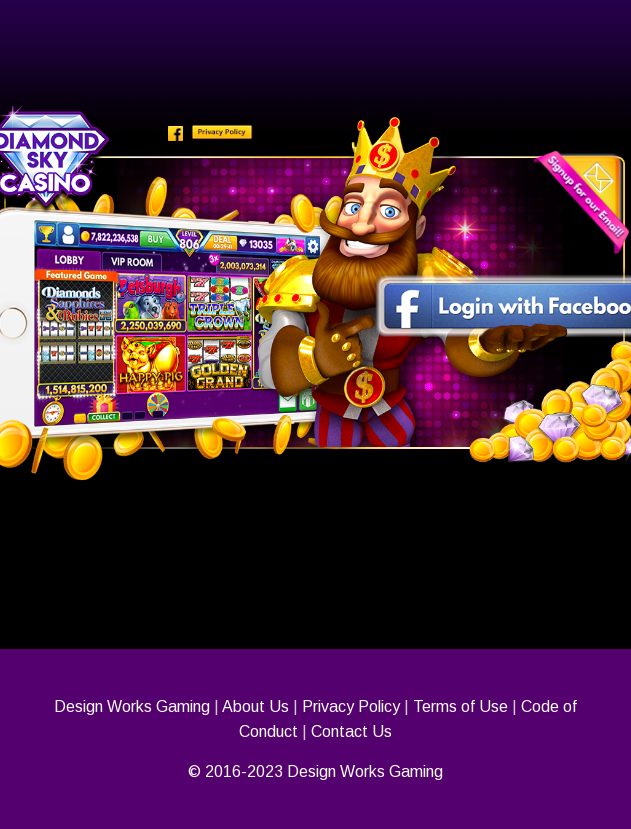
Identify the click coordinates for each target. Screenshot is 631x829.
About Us (255, 706)
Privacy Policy (351, 706)
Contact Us (351, 731)
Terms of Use (460, 706)
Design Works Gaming (132, 706)
